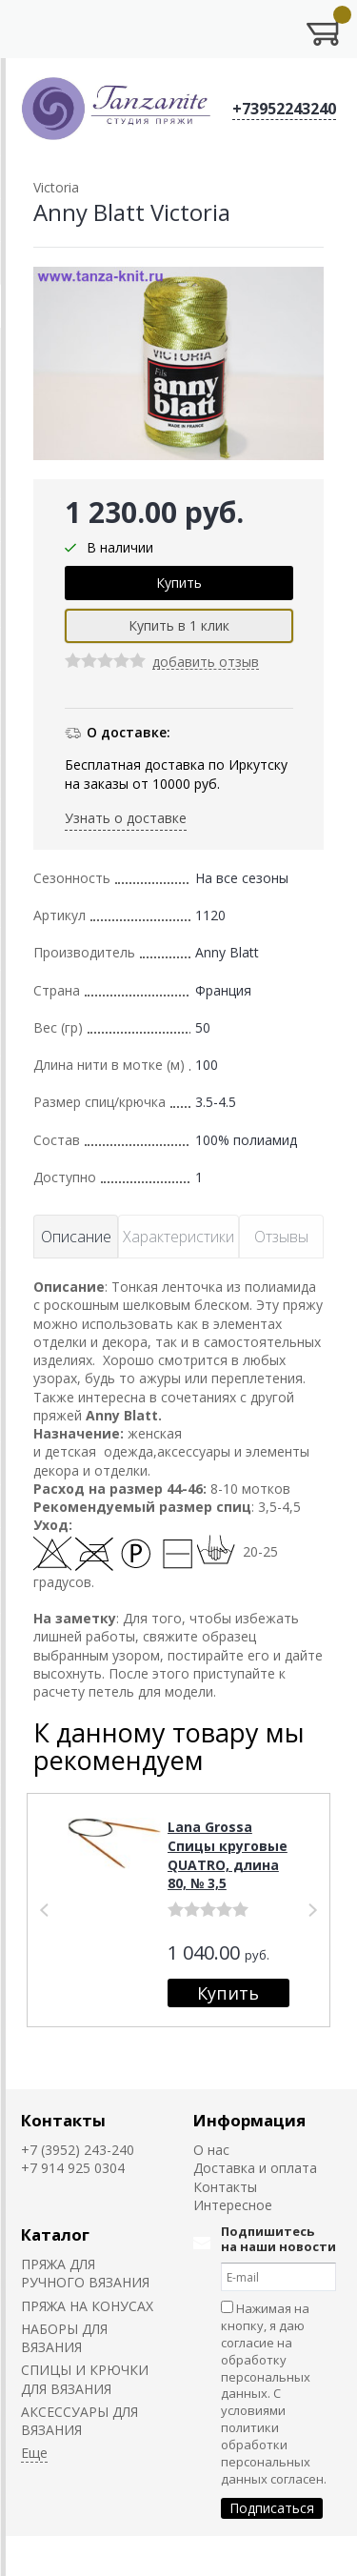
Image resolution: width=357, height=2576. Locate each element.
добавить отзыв (205, 662)
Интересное (232, 2205)
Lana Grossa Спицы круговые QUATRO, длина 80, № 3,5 (228, 1855)
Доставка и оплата (255, 2168)
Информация (249, 2120)
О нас (211, 2150)
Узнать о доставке (126, 818)
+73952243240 (284, 108)
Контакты (63, 2120)
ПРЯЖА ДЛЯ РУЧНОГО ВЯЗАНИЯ (85, 2273)
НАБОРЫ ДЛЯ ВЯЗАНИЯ (64, 2338)
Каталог (55, 2234)
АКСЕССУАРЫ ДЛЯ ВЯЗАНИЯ (79, 2421)
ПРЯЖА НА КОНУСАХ (87, 2306)
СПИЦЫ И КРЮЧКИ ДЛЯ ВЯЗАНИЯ (85, 2379)
